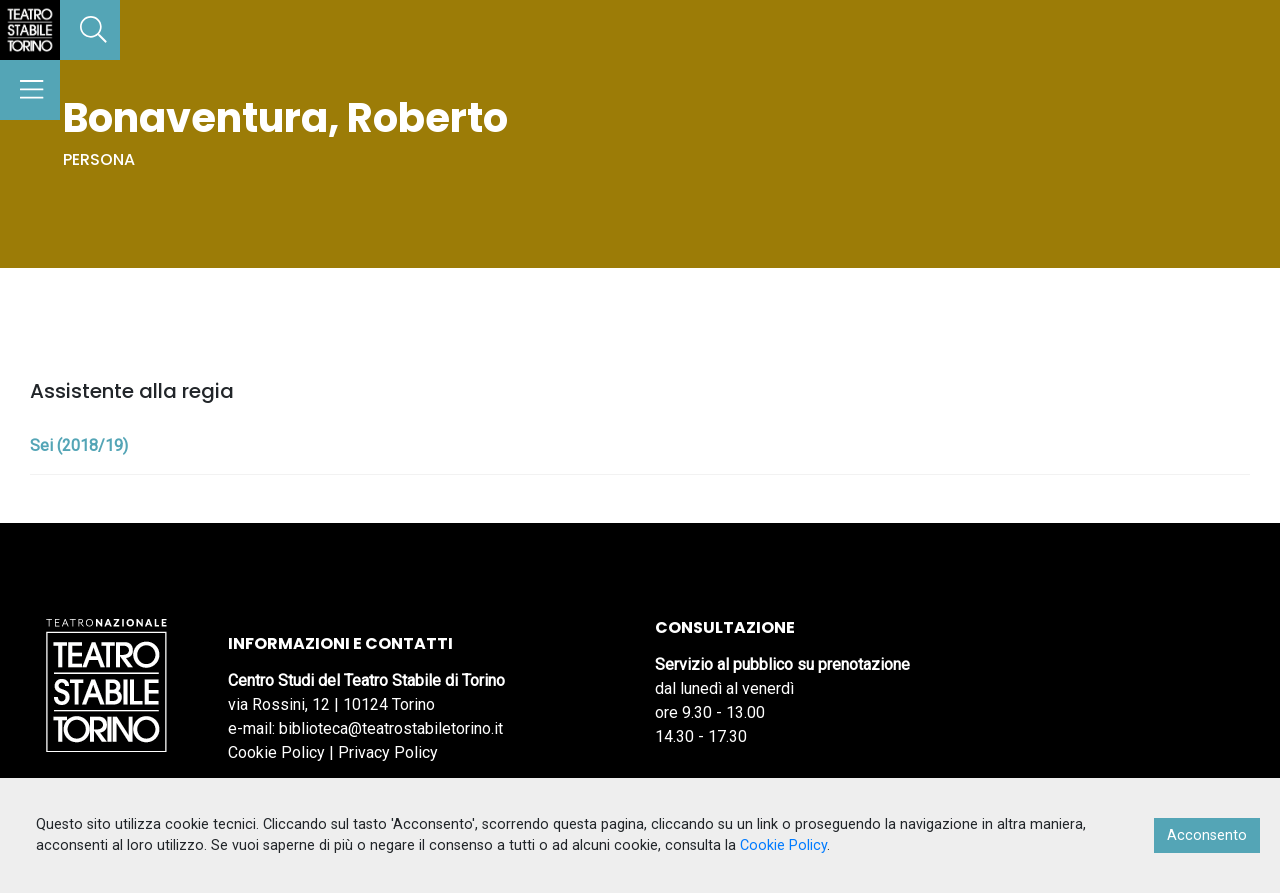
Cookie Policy (276, 752)
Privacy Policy (388, 752)
